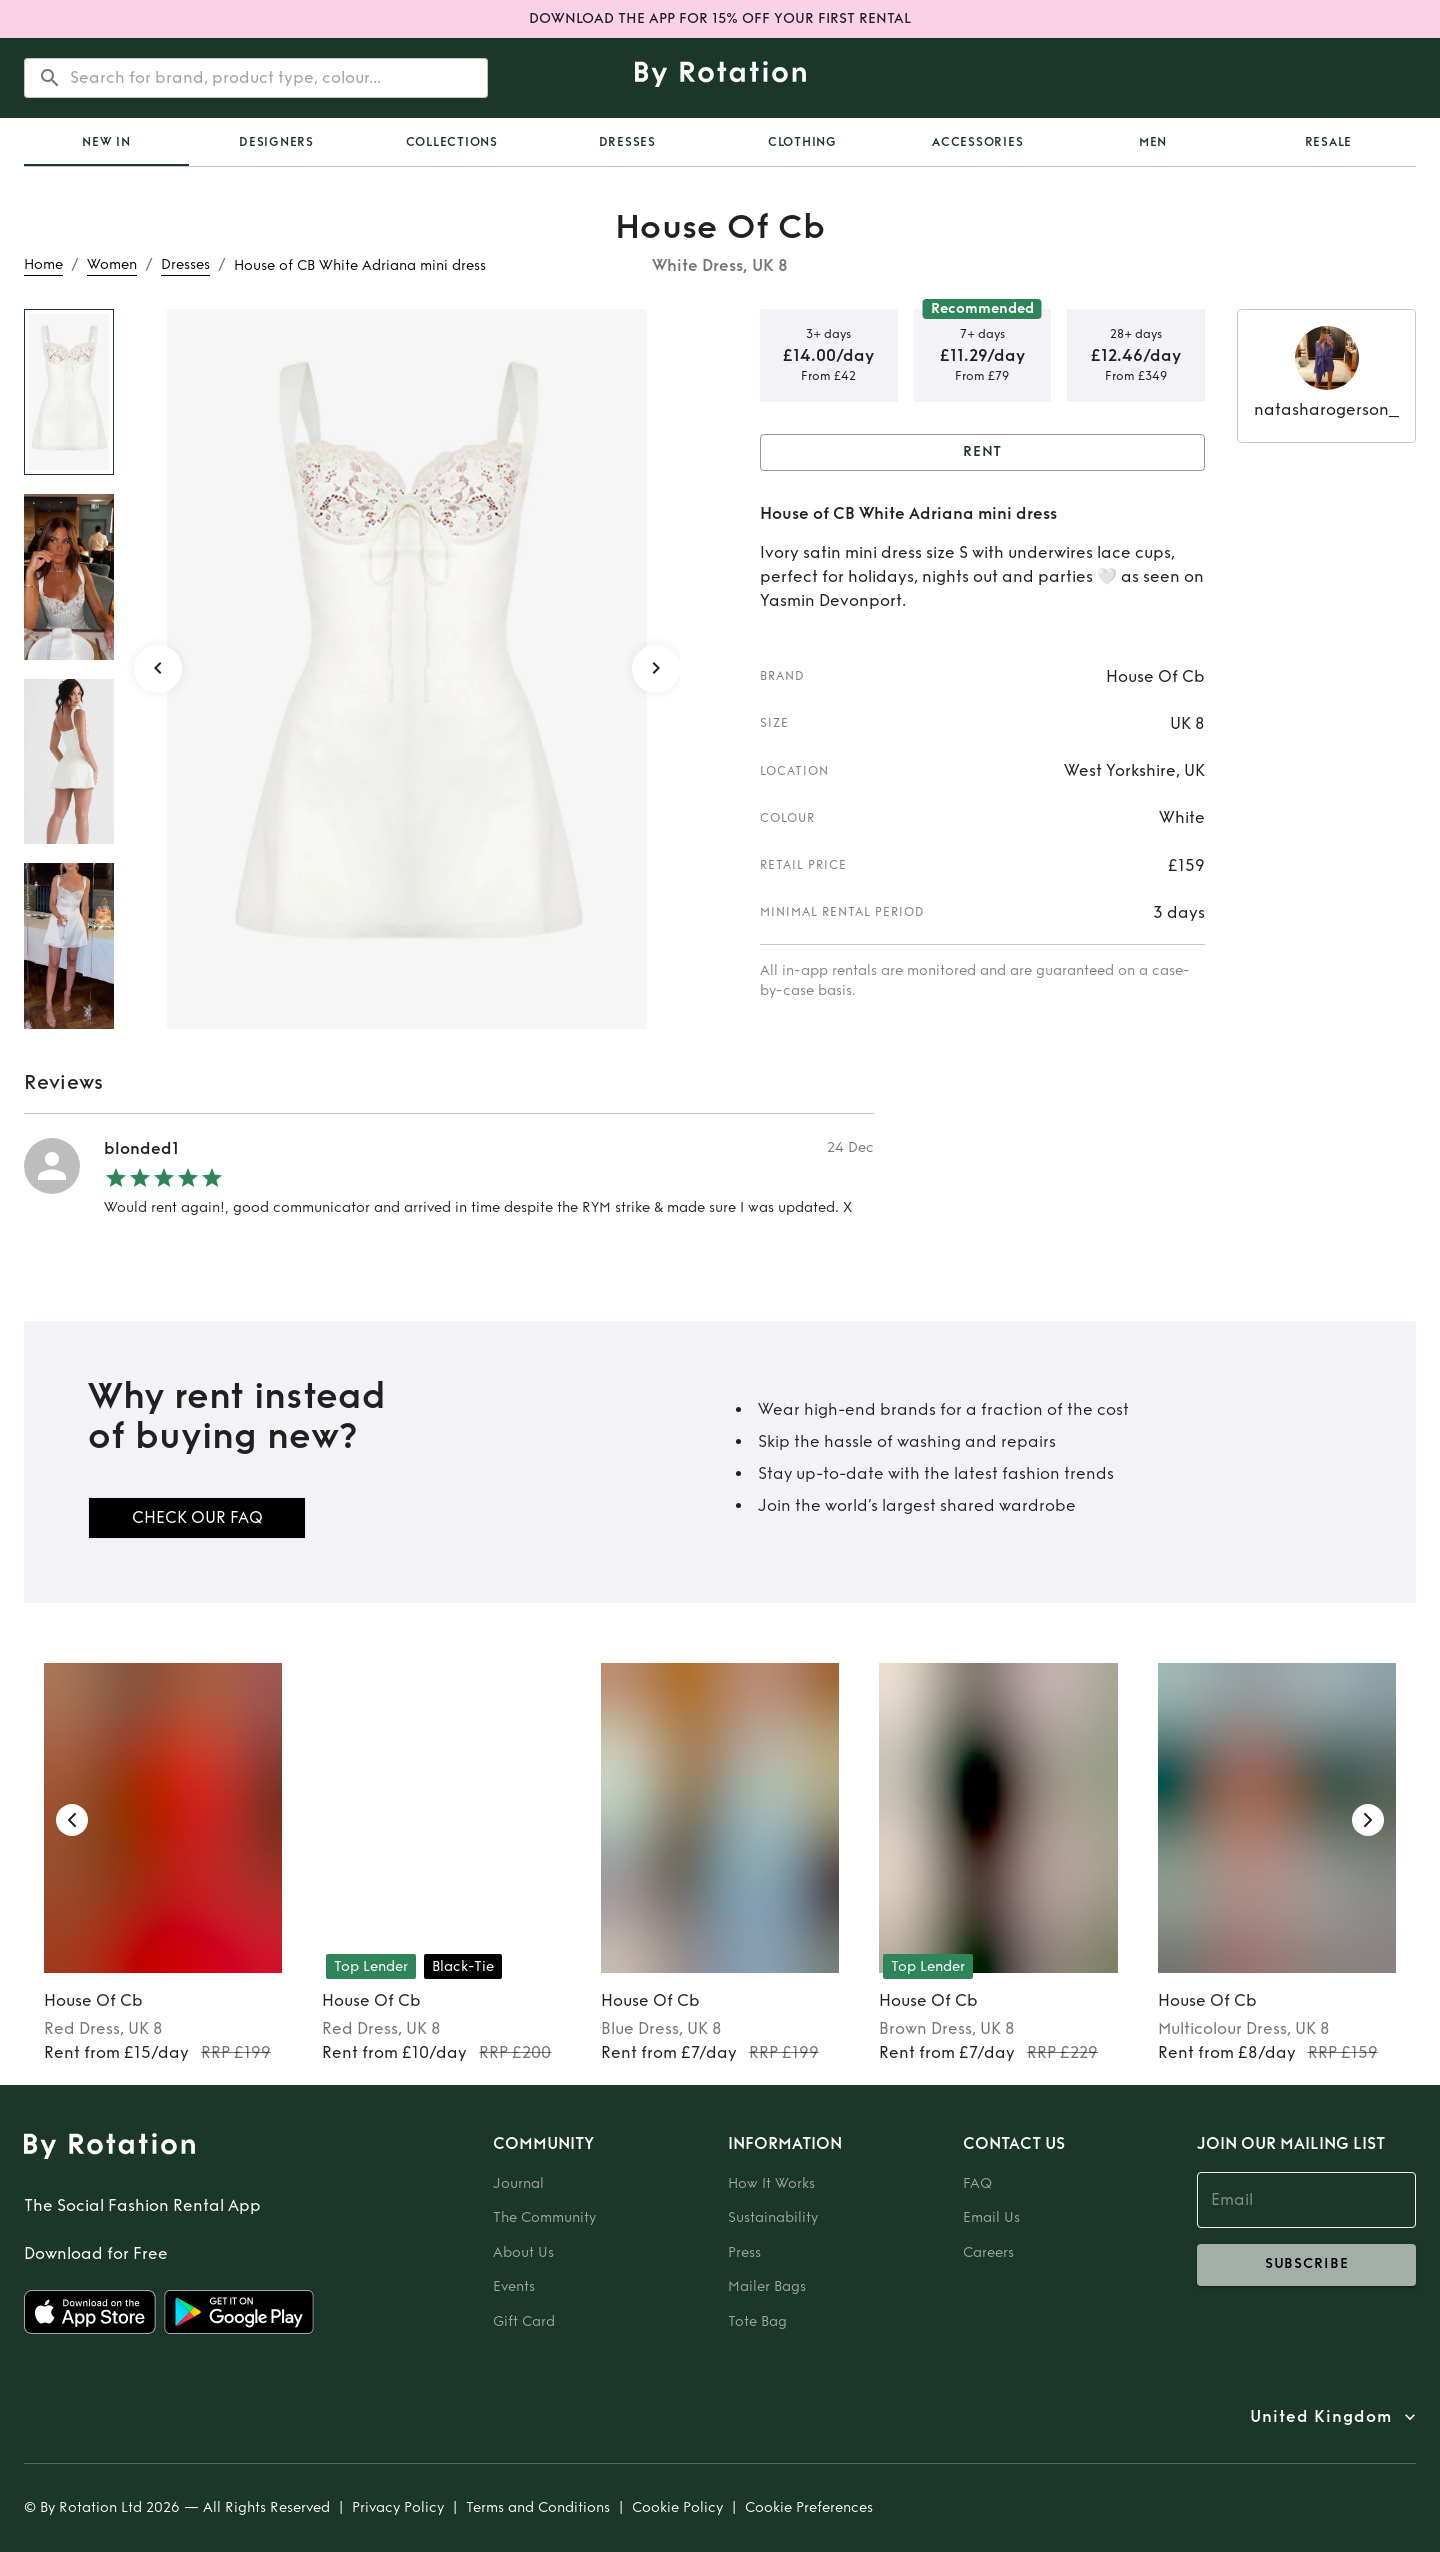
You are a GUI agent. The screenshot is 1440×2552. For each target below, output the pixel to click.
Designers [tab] (276, 142)
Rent (982, 452)
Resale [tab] (1329, 142)
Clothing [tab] (802, 142)
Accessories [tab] (977, 142)
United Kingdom (1321, 2417)
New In (106, 142)
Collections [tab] (452, 142)
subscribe (1306, 2265)
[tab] (106, 142)
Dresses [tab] (627, 142)
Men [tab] (1153, 142)
